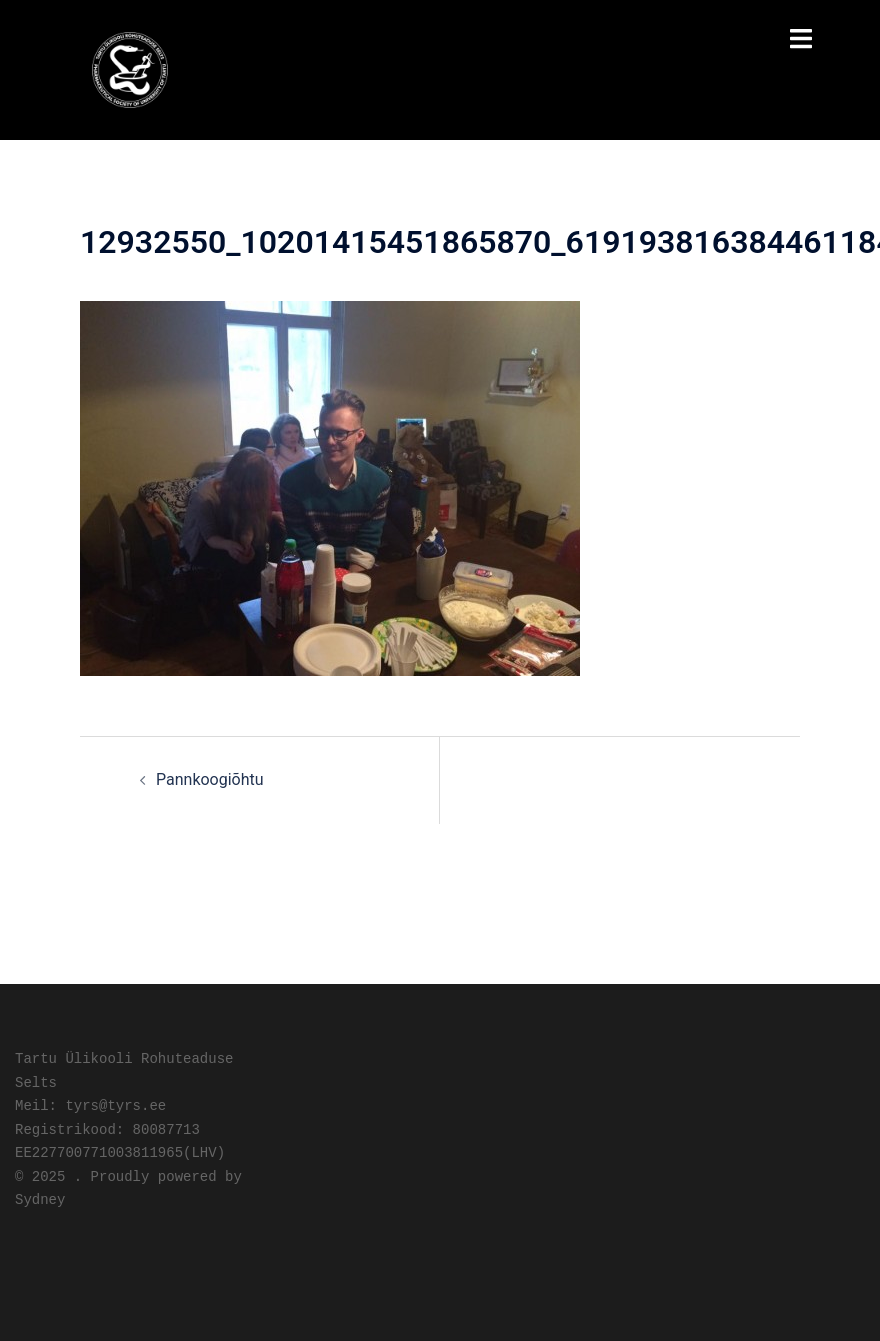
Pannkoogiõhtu (210, 779)
